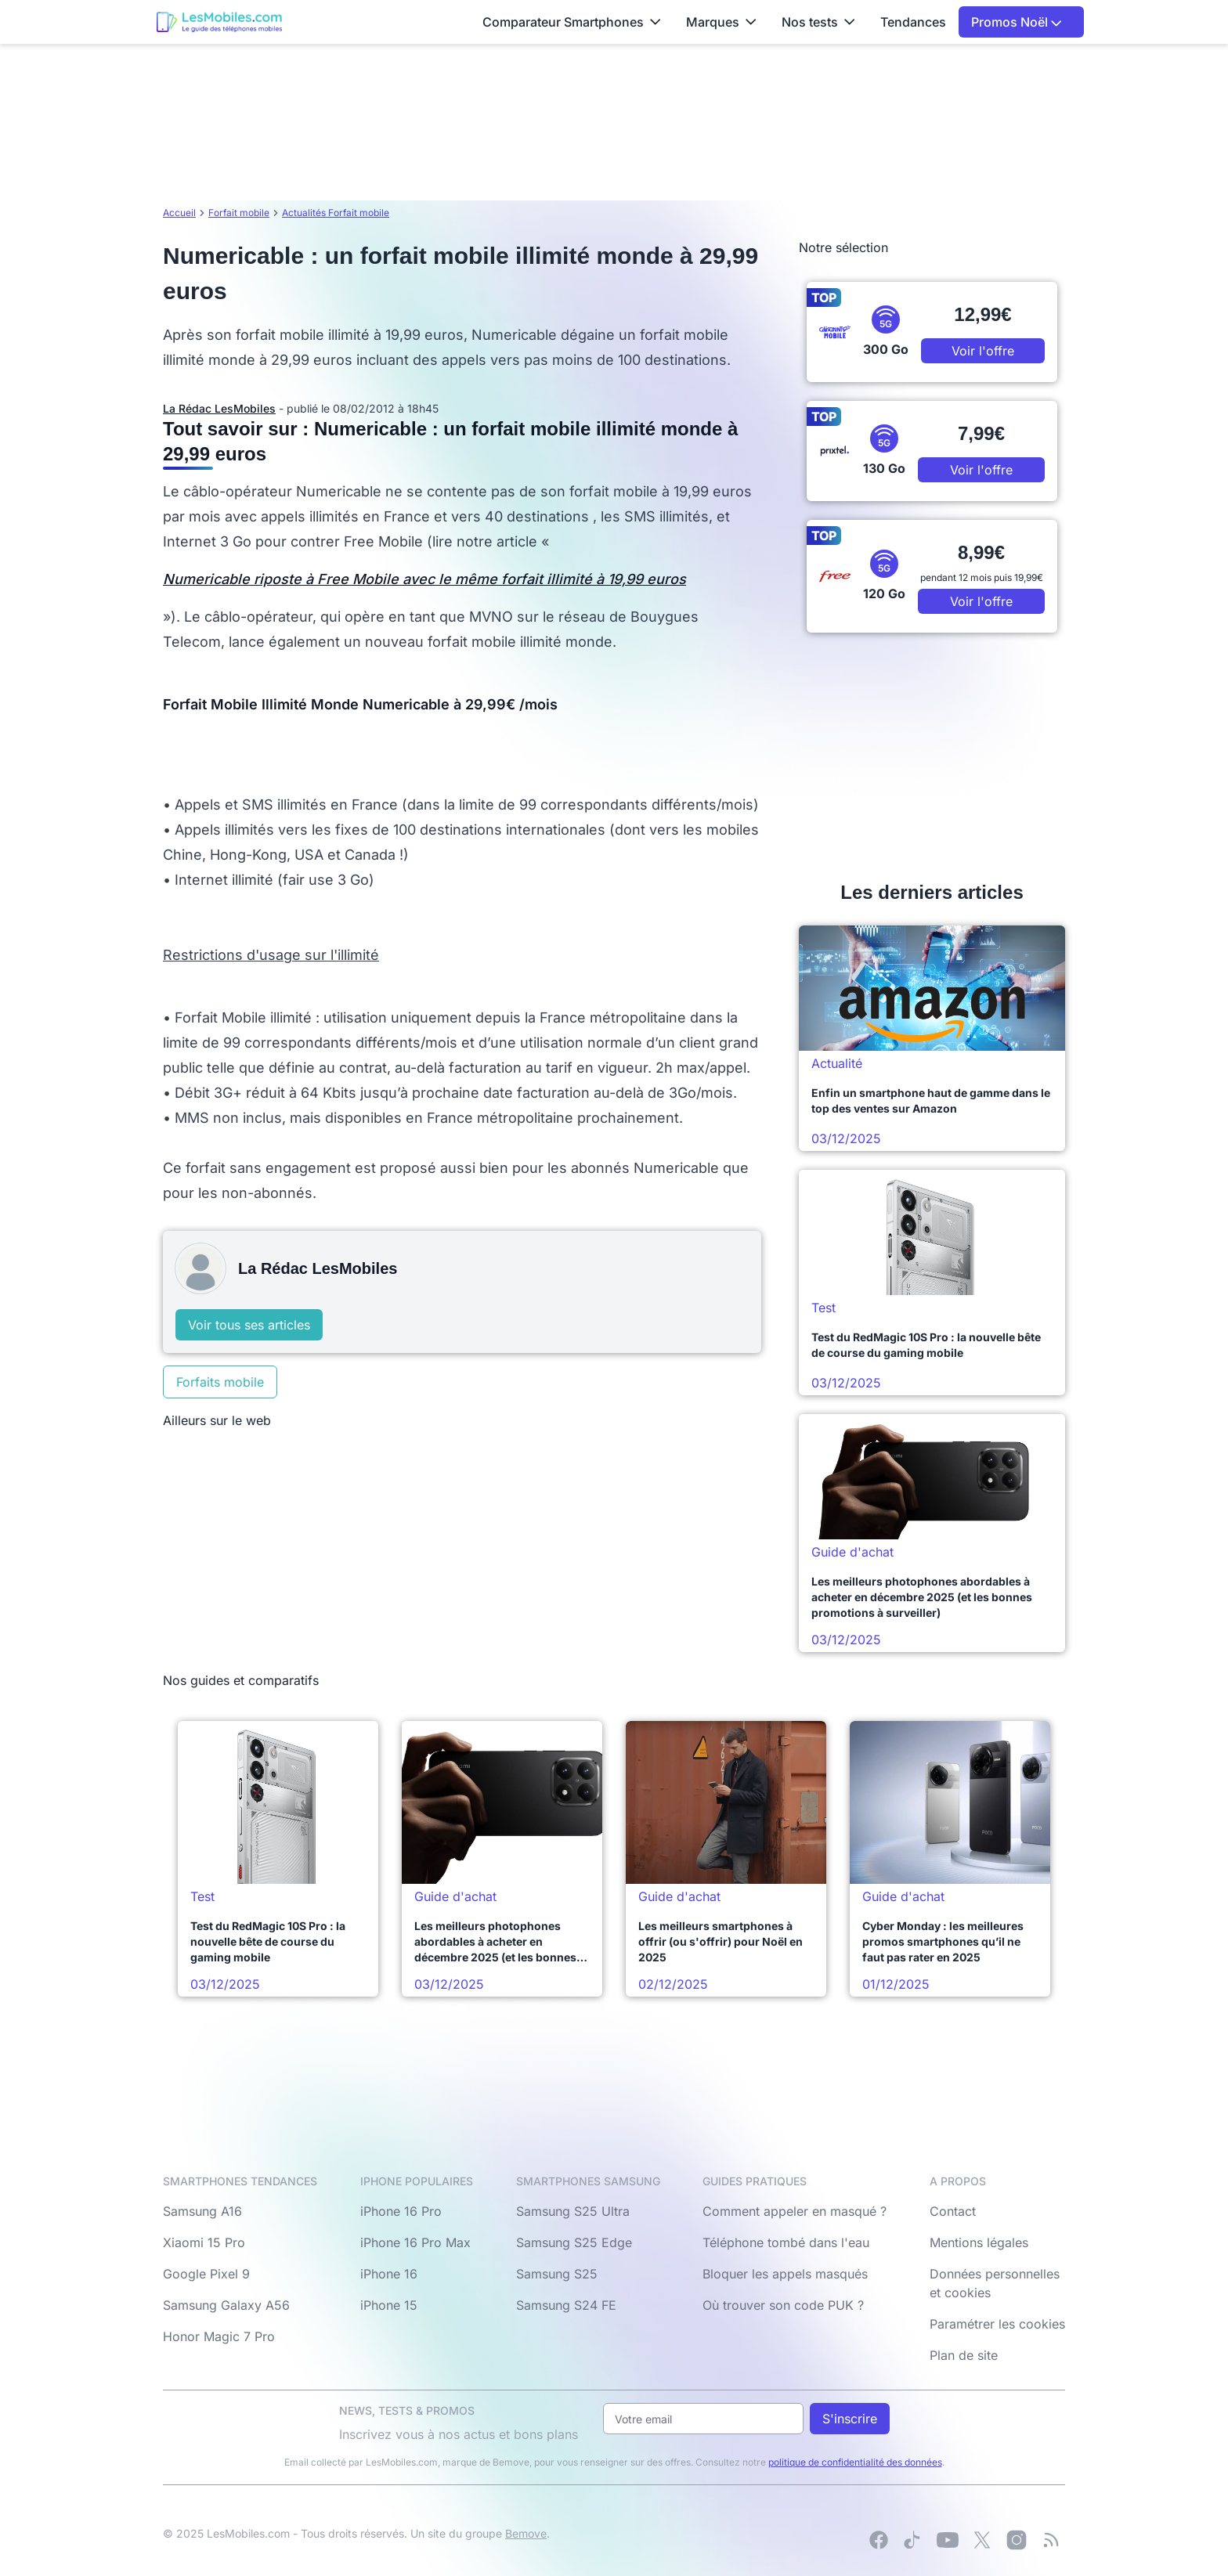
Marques (721, 22)
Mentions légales (979, 2242)
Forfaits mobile (220, 1382)
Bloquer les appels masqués (785, 2274)
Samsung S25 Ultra (573, 2211)
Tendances (913, 22)
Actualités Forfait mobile (335, 212)
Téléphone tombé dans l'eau (785, 2242)
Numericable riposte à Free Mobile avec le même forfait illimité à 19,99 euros (424, 579)
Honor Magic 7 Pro (219, 2336)
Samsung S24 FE (566, 2305)
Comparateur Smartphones (571, 22)
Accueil (179, 212)
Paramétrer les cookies (997, 2324)
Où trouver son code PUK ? (783, 2305)
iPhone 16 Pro (401, 2211)
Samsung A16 (202, 2211)
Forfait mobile (238, 212)
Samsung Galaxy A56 (226, 2305)
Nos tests (818, 22)
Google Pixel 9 (206, 2274)
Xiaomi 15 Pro (204, 2242)
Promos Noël (1016, 22)
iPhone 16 (388, 2274)
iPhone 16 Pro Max (415, 2242)
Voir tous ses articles (249, 1325)
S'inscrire (849, 2418)
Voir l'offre (983, 351)
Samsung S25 (557, 2274)
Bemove (526, 2533)
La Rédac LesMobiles (219, 408)
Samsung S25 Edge (574, 2242)
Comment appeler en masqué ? (794, 2211)
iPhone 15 (388, 2305)
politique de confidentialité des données (855, 2462)
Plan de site (964, 2355)
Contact (953, 2211)
